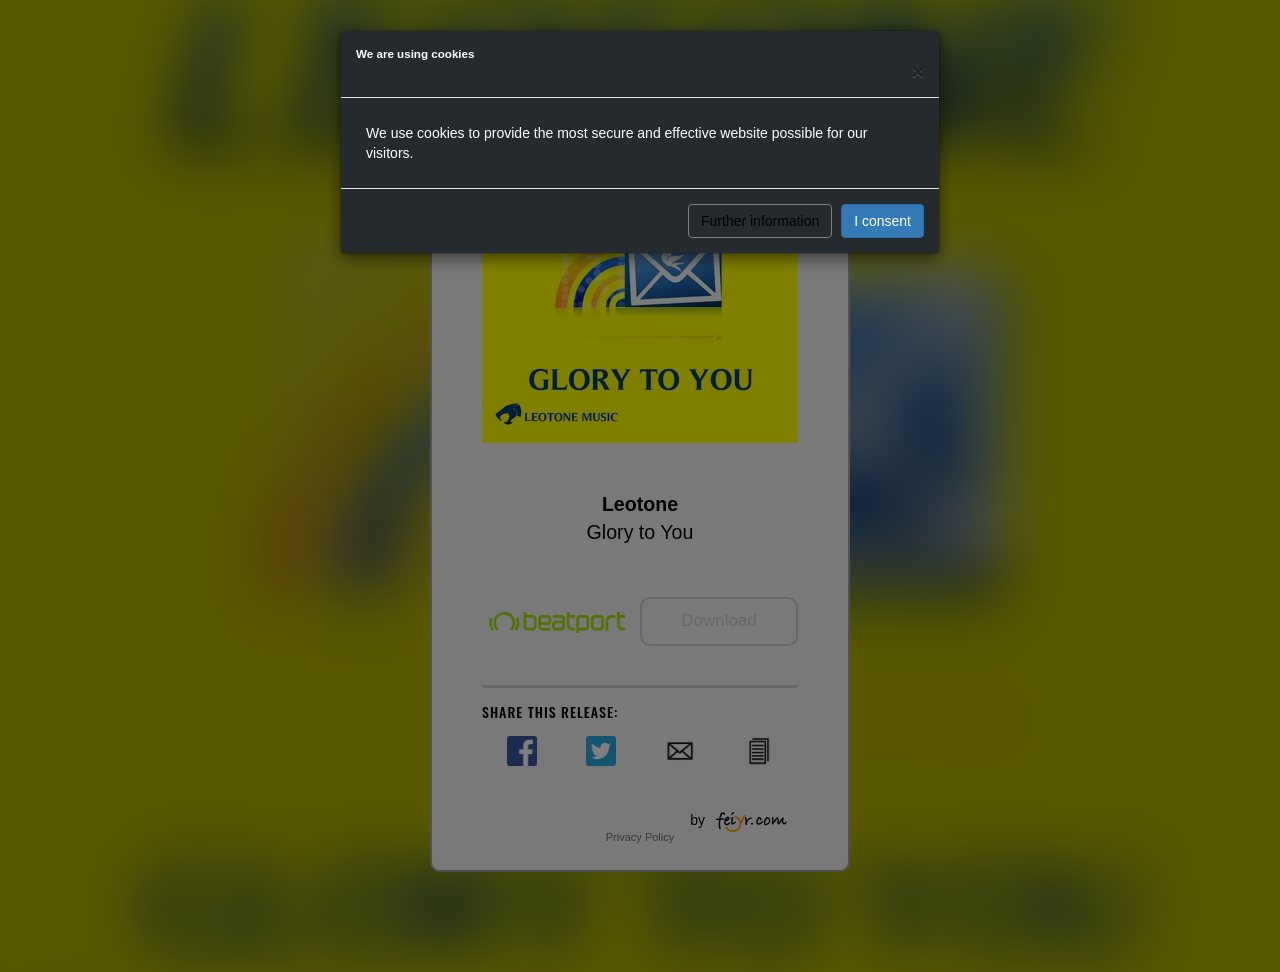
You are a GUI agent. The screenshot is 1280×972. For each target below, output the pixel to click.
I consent (882, 221)
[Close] (918, 71)
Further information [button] (760, 221)
